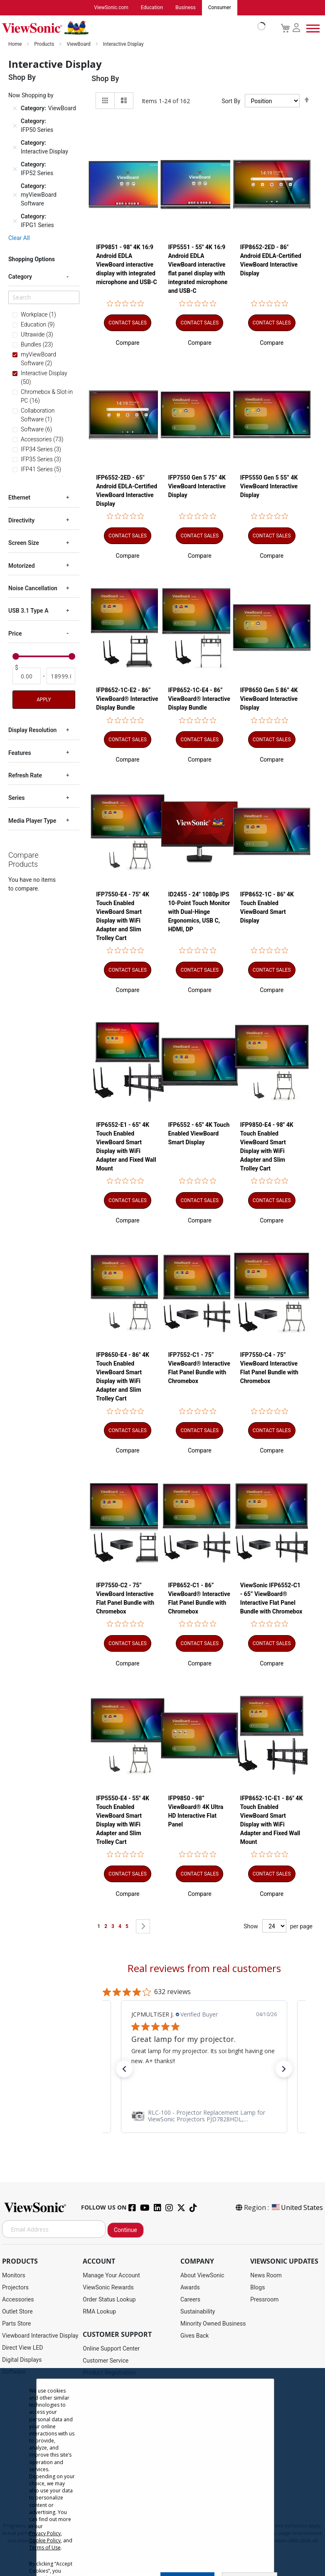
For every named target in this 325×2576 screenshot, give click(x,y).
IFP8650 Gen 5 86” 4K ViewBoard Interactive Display (269, 699)
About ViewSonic (202, 2275)
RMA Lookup (99, 2312)
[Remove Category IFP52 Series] (14, 169)
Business (185, 8)
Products (44, 44)
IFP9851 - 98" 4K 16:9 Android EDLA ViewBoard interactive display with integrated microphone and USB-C (126, 265)
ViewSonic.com (111, 8)
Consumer (219, 8)
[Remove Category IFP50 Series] (14, 126)
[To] (61, 676)
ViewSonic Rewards (108, 2287)
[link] (204, 2116)
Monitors (13, 2275)
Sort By (231, 101)
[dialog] (162, 2472)
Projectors (15, 2287)
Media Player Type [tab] (32, 821)
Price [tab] (15, 634)
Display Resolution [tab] (32, 730)
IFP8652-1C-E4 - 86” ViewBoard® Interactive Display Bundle (199, 699)
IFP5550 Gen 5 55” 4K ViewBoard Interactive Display (269, 486)
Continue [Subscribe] (125, 2230)
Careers (190, 2299)
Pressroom (264, 2299)
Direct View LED (22, 2348)
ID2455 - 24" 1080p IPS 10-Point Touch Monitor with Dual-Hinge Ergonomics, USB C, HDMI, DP (199, 912)
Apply (44, 700)
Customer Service (105, 2361)
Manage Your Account (111, 2275)
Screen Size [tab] (23, 543)
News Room (266, 2275)
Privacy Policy (45, 2533)
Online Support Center (111, 2349)
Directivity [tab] (21, 520)
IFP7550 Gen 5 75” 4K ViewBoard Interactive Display (197, 486)
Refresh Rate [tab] (25, 775)
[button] (128, 343)
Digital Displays (22, 2360)
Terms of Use (45, 2547)
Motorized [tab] (21, 566)
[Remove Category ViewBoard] (14, 108)
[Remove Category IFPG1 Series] (14, 221)
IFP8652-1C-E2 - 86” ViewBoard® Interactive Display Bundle (127, 699)
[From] (26, 676)
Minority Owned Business (213, 2324)
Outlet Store (17, 2312)
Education (152, 8)
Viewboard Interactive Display (40, 2336)
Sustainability (197, 2312)
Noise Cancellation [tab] (32, 588)
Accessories (18, 2299)
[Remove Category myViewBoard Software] (14, 195)
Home (15, 44)
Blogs (257, 2287)
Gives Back (194, 2336)
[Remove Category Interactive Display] (14, 147)
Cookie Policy (45, 2540)
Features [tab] (19, 753)
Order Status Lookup (109, 2299)
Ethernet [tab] (19, 498)
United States (297, 2207)
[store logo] (131, 28)
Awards (190, 2287)
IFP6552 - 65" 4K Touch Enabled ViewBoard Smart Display (198, 1133)
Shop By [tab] (105, 78)
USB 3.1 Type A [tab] (28, 611)
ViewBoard (79, 44)
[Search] (43, 297)
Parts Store (16, 2324)
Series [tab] (16, 798)
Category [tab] (20, 277)
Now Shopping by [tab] (31, 95)
